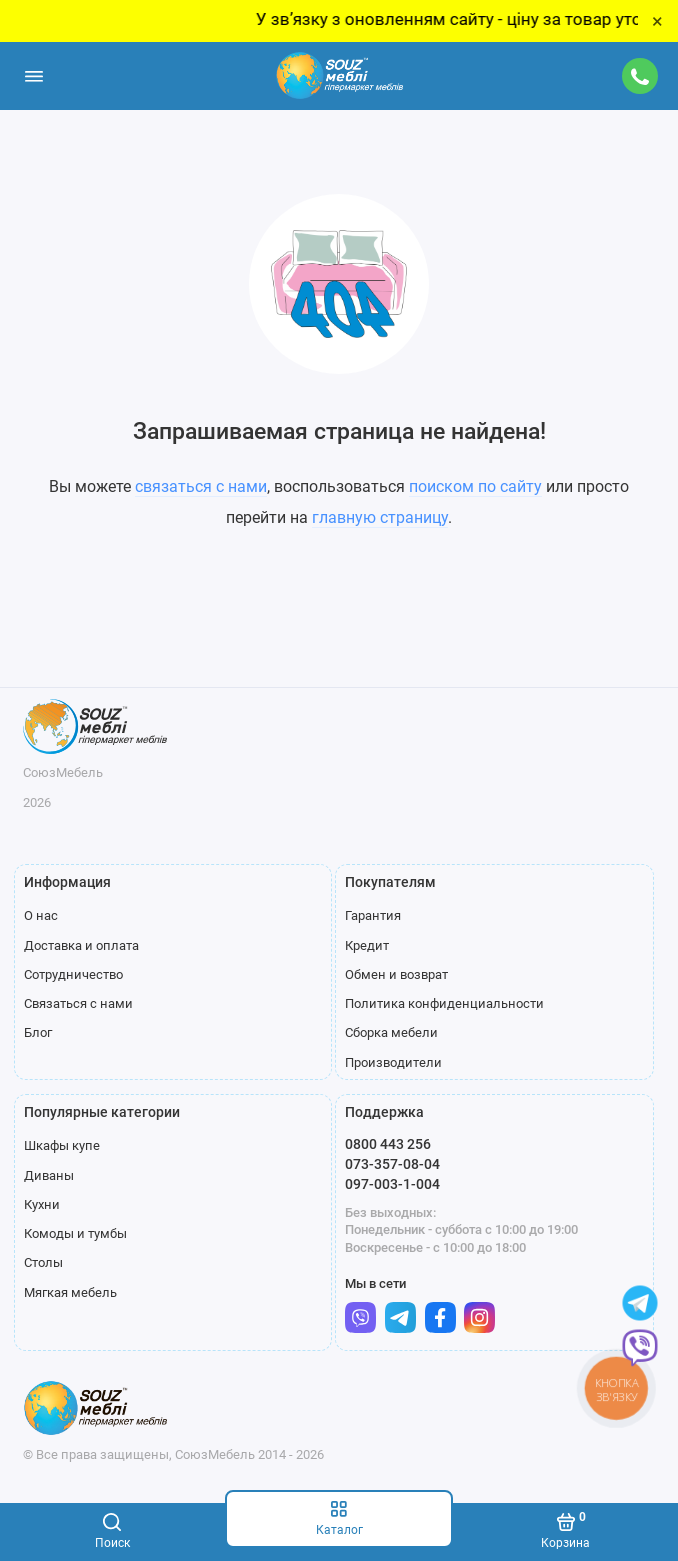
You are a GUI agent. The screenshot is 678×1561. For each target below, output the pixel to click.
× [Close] (657, 21)
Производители (393, 1062)
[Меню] (34, 76)
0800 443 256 (388, 1144)
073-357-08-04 (392, 1164)
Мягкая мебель (70, 1292)
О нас (41, 915)
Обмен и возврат (396, 974)
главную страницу (380, 517)
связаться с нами (201, 486)
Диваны (49, 1175)
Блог (38, 1032)
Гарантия (373, 915)
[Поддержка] (641, 76)
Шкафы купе (62, 1145)
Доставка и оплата (81, 945)
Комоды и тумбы (75, 1233)
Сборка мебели (391, 1032)
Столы (43, 1262)
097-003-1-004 (392, 1184)
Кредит (367, 945)
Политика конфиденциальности (444, 1003)
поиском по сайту (475, 486)
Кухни (42, 1204)
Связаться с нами (78, 1003)
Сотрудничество (73, 974)
